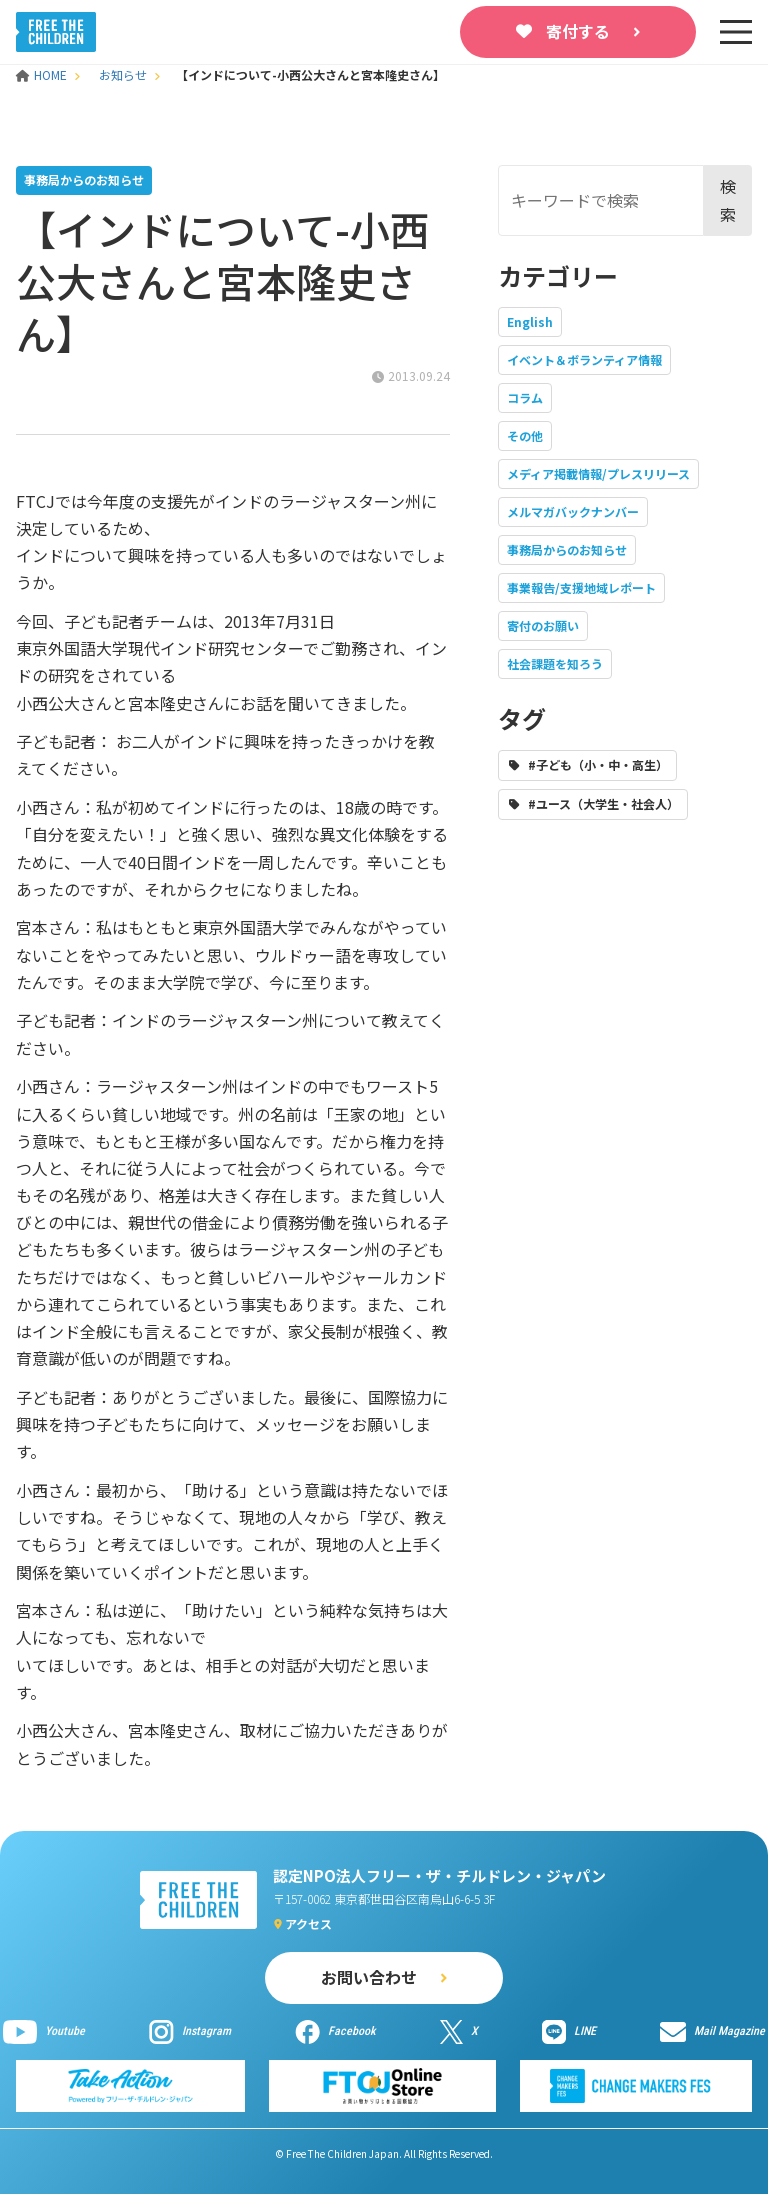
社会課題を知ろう (555, 663)
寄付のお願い (543, 625)
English (530, 321)
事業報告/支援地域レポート (581, 587)
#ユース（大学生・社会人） (603, 803)
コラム (525, 397)
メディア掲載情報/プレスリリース (598, 473)
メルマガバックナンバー (573, 511)
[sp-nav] (736, 32)
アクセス (308, 1923)
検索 (728, 199)
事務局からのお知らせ (567, 549)
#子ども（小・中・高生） (598, 764)
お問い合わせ (369, 1977)
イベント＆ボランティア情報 (584, 359)
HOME (43, 74)
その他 (525, 435)
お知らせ (123, 74)
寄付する (578, 31)
